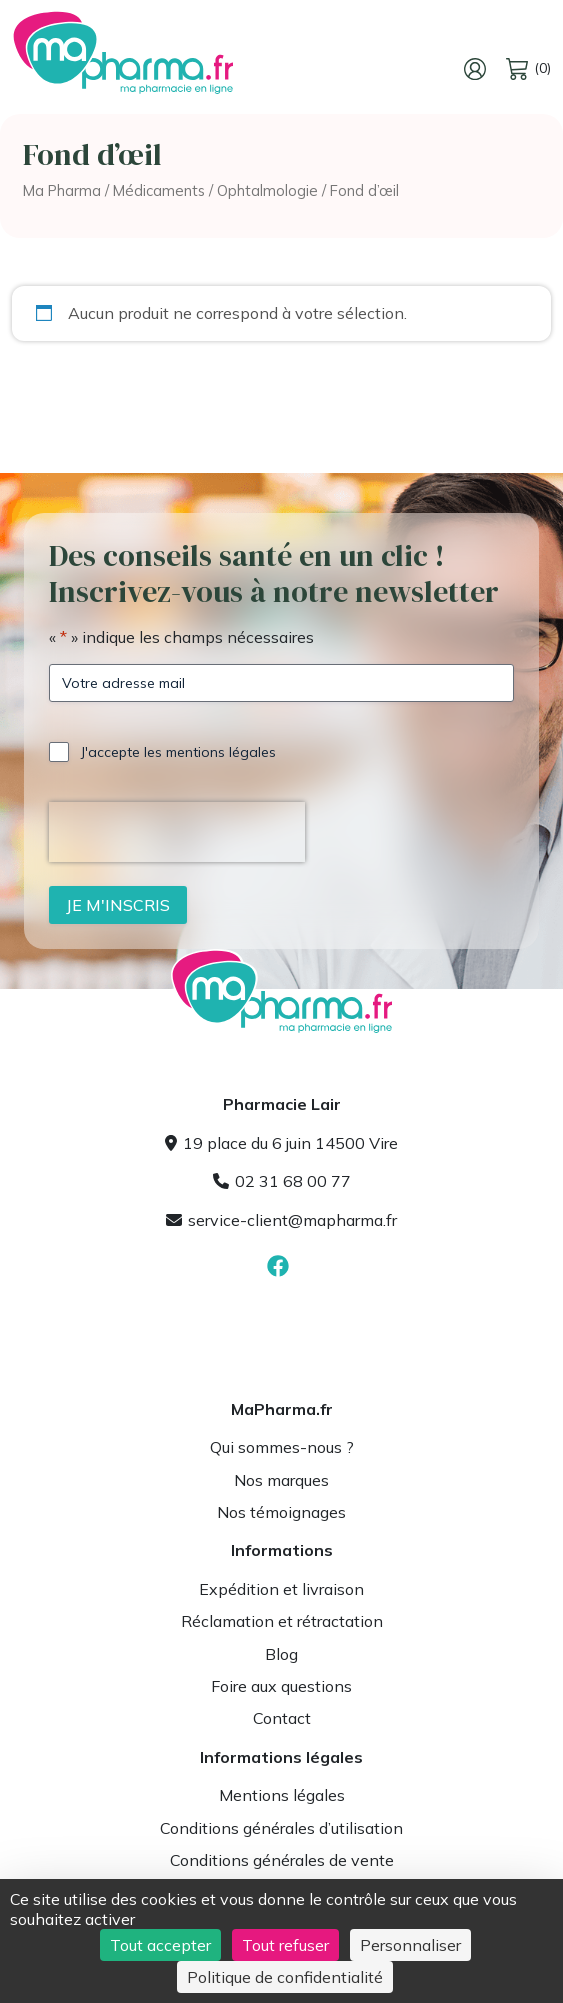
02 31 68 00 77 (282, 1181)
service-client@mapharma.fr (281, 1220)
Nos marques (281, 1480)
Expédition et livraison (281, 1589)
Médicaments (159, 190)
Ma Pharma (62, 190)
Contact (282, 1718)
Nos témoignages (281, 1512)
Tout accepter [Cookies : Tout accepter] (160, 1945)
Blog (281, 1654)
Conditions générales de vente (282, 1860)
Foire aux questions (281, 1686)
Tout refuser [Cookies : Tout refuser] (285, 1945)
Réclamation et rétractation (282, 1621)
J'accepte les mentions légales (178, 752)
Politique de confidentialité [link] (285, 1977)
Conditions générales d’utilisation (281, 1828)
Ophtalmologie (267, 190)
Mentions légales (282, 1795)
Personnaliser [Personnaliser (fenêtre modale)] (410, 1945)
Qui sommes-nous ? (282, 1447)
